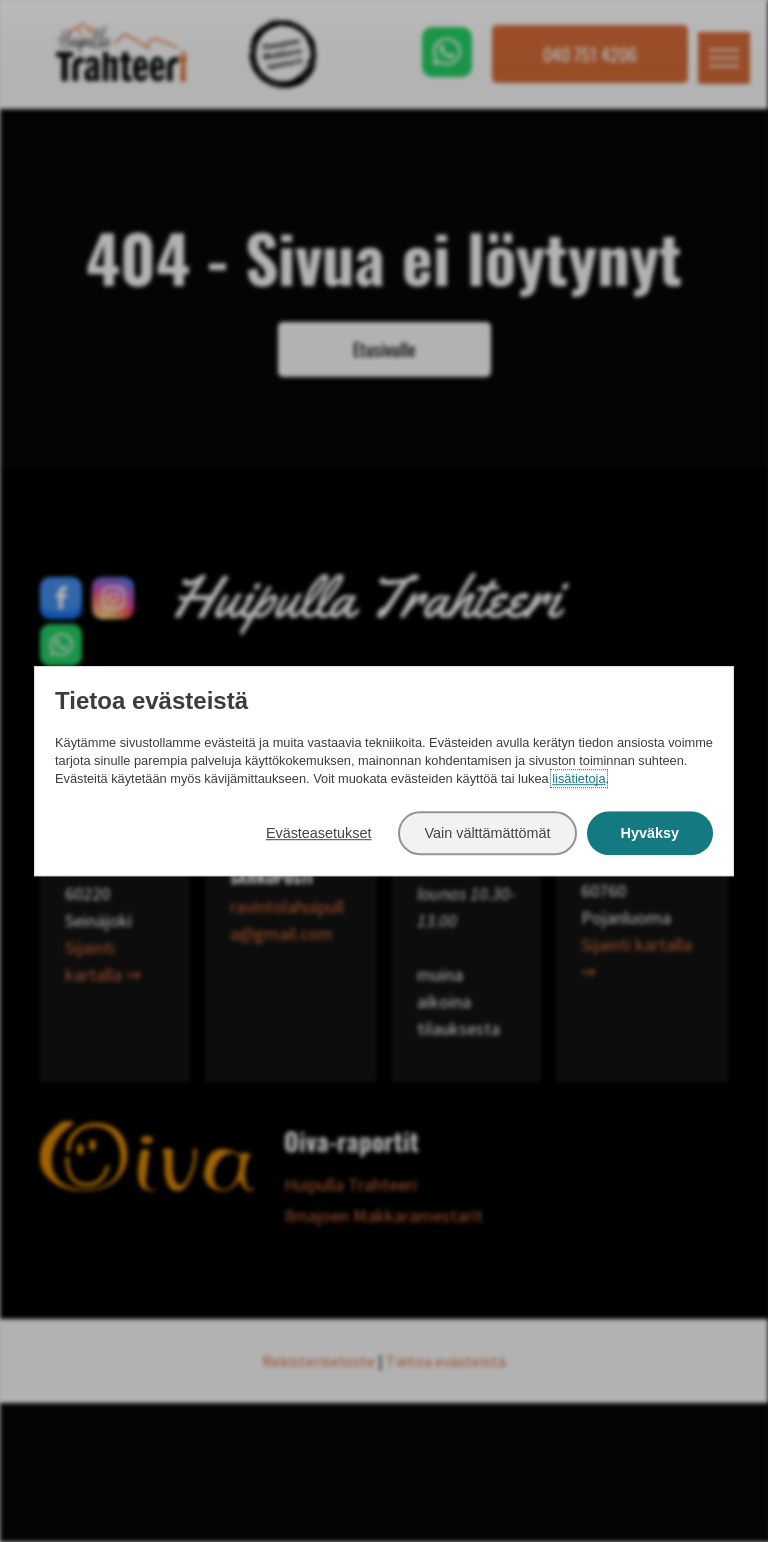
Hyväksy (650, 833)
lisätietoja (578, 779)
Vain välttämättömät (487, 833)
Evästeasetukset (319, 833)
